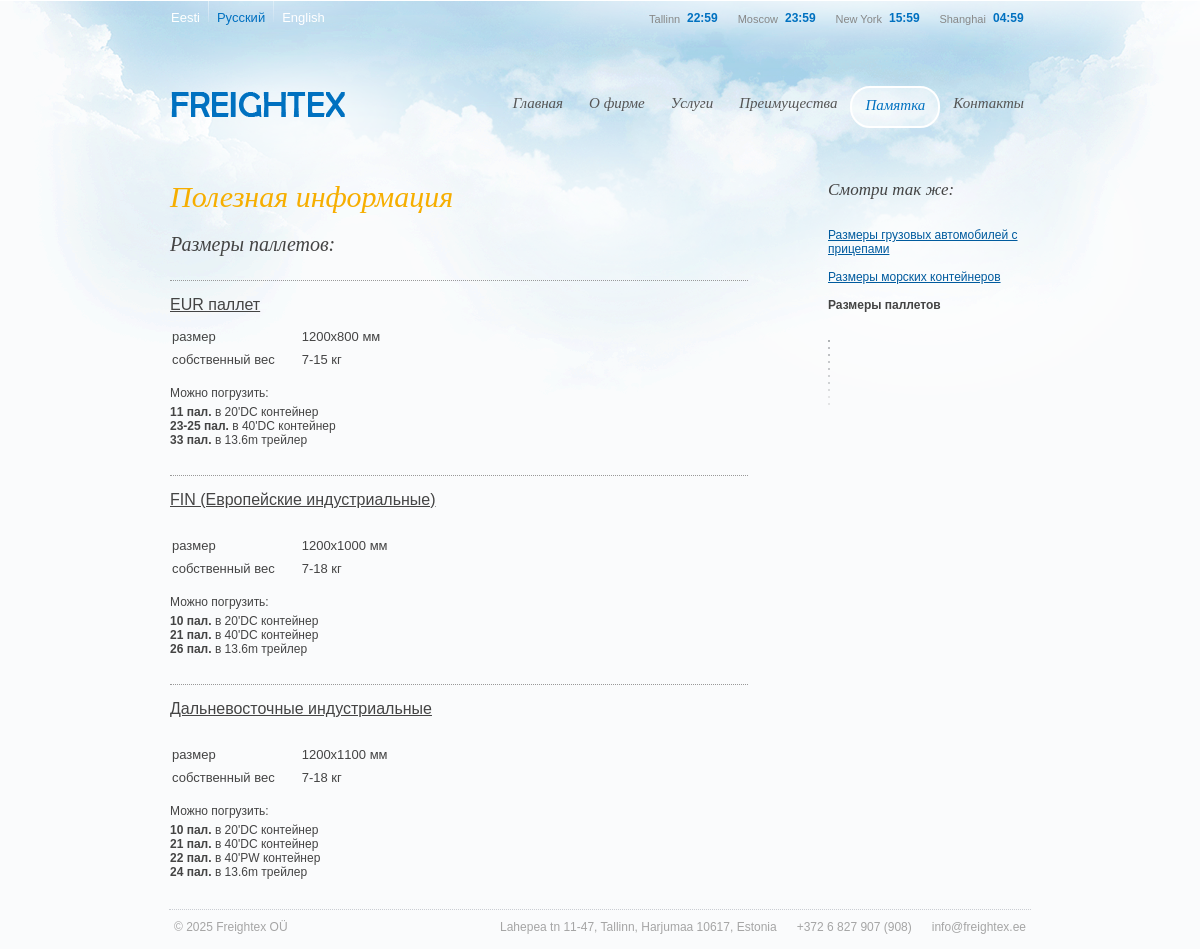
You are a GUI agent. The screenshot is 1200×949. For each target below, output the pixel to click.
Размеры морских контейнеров (914, 277)
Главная (538, 103)
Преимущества (788, 103)
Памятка (895, 105)
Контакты (988, 103)
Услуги (692, 103)
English (303, 17)
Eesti (185, 17)
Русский (241, 17)
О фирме (617, 103)
